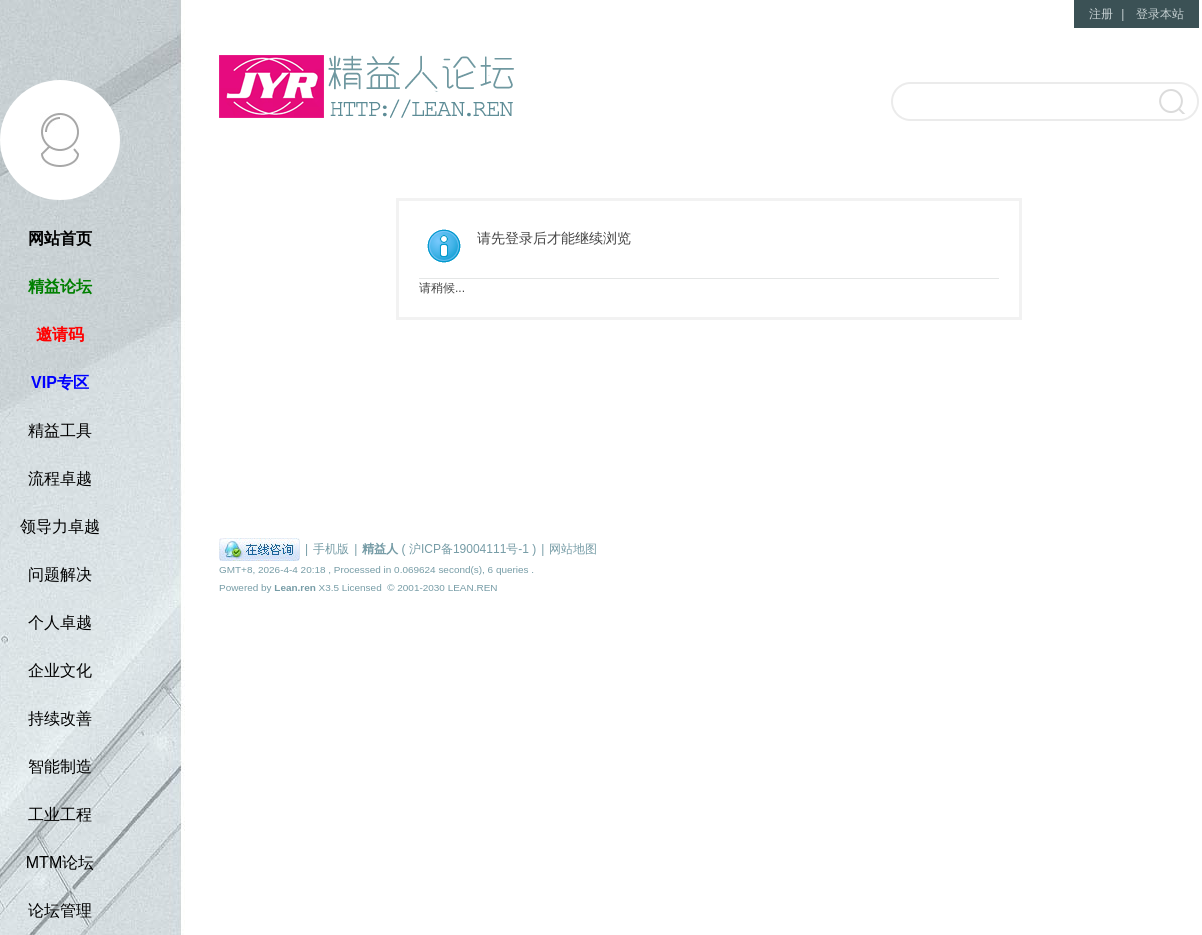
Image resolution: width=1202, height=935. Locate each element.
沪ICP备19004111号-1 (469, 549)
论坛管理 (60, 910)
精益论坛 (60, 286)
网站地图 (573, 549)
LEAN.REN (473, 587)
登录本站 (1160, 14)
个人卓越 (60, 622)
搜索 (1170, 103)
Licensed (362, 587)
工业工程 (60, 814)
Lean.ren (294, 587)
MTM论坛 (60, 862)
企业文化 (60, 670)
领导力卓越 (60, 526)
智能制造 (60, 766)
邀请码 (60, 334)
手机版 (331, 549)
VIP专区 (60, 382)
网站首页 (60, 238)
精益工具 (60, 430)
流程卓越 (60, 478)
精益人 (380, 549)
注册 (1101, 14)
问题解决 (60, 574)
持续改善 (60, 718)
